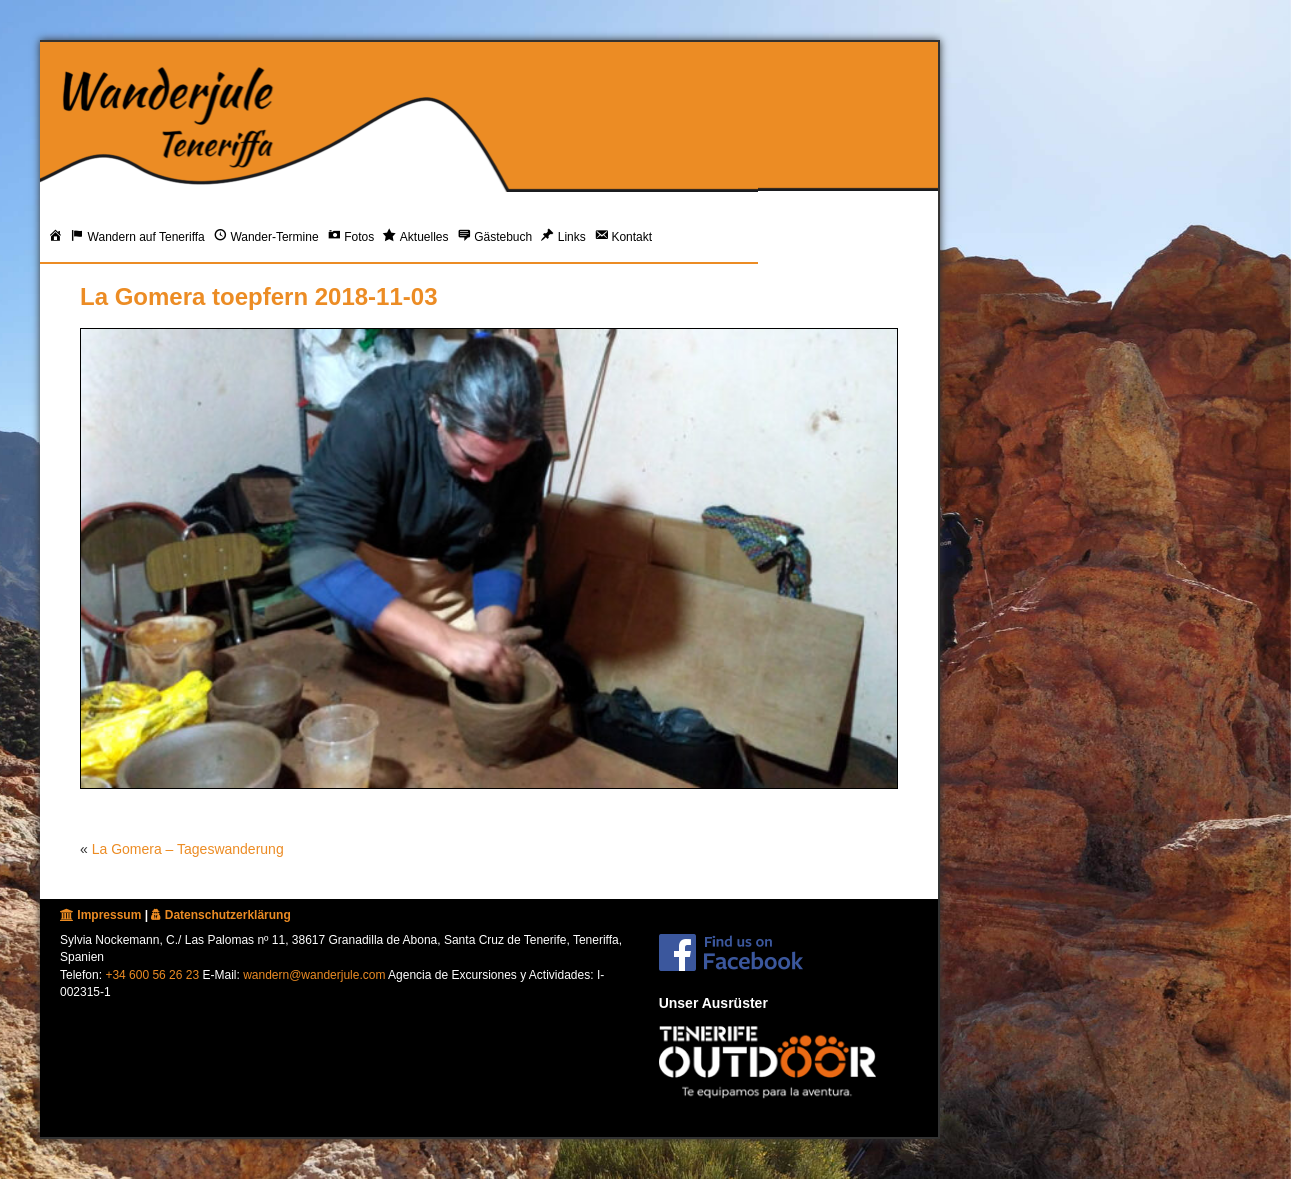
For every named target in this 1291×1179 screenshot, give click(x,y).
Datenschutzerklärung (220, 915)
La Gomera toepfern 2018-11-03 (258, 296)
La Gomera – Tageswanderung (188, 849)
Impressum (100, 915)
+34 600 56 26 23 (152, 975)
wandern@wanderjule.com (314, 975)
